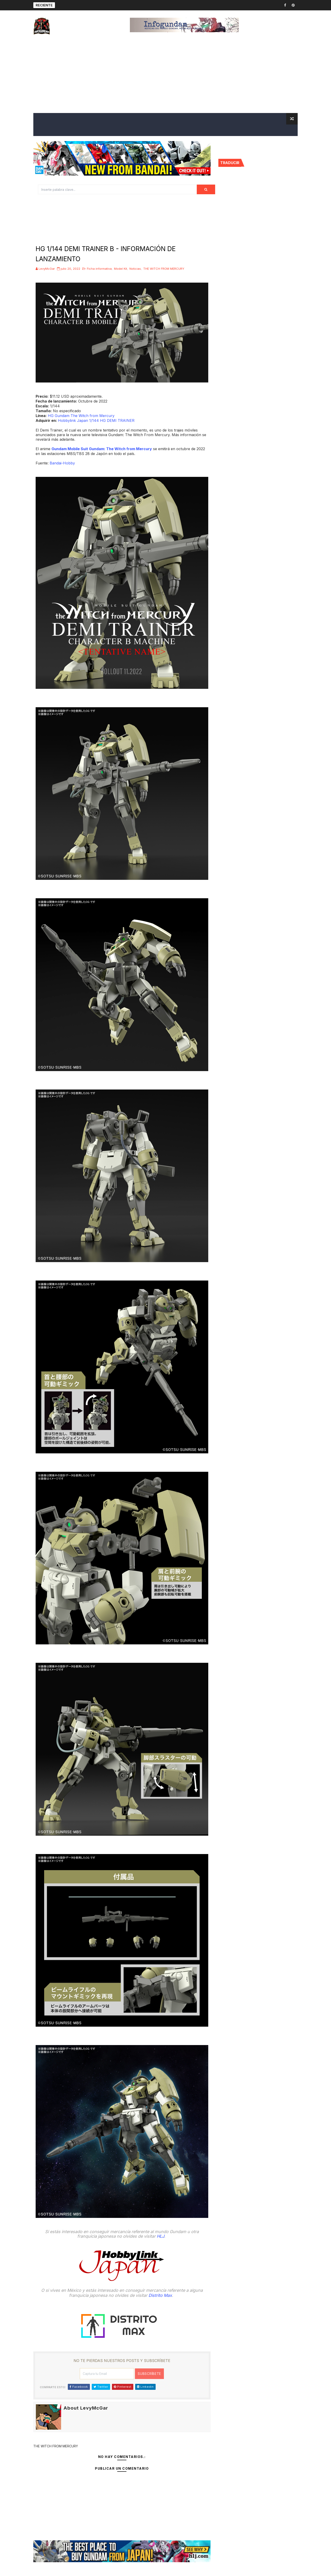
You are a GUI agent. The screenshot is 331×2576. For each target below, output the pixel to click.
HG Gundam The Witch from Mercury (81, 415)
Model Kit (120, 268)
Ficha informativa (99, 268)
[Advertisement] (165, 78)
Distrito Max (160, 2295)
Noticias (135, 268)
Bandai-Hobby (62, 463)
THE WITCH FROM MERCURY (163, 268)
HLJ (160, 2236)
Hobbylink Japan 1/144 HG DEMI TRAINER (96, 420)
